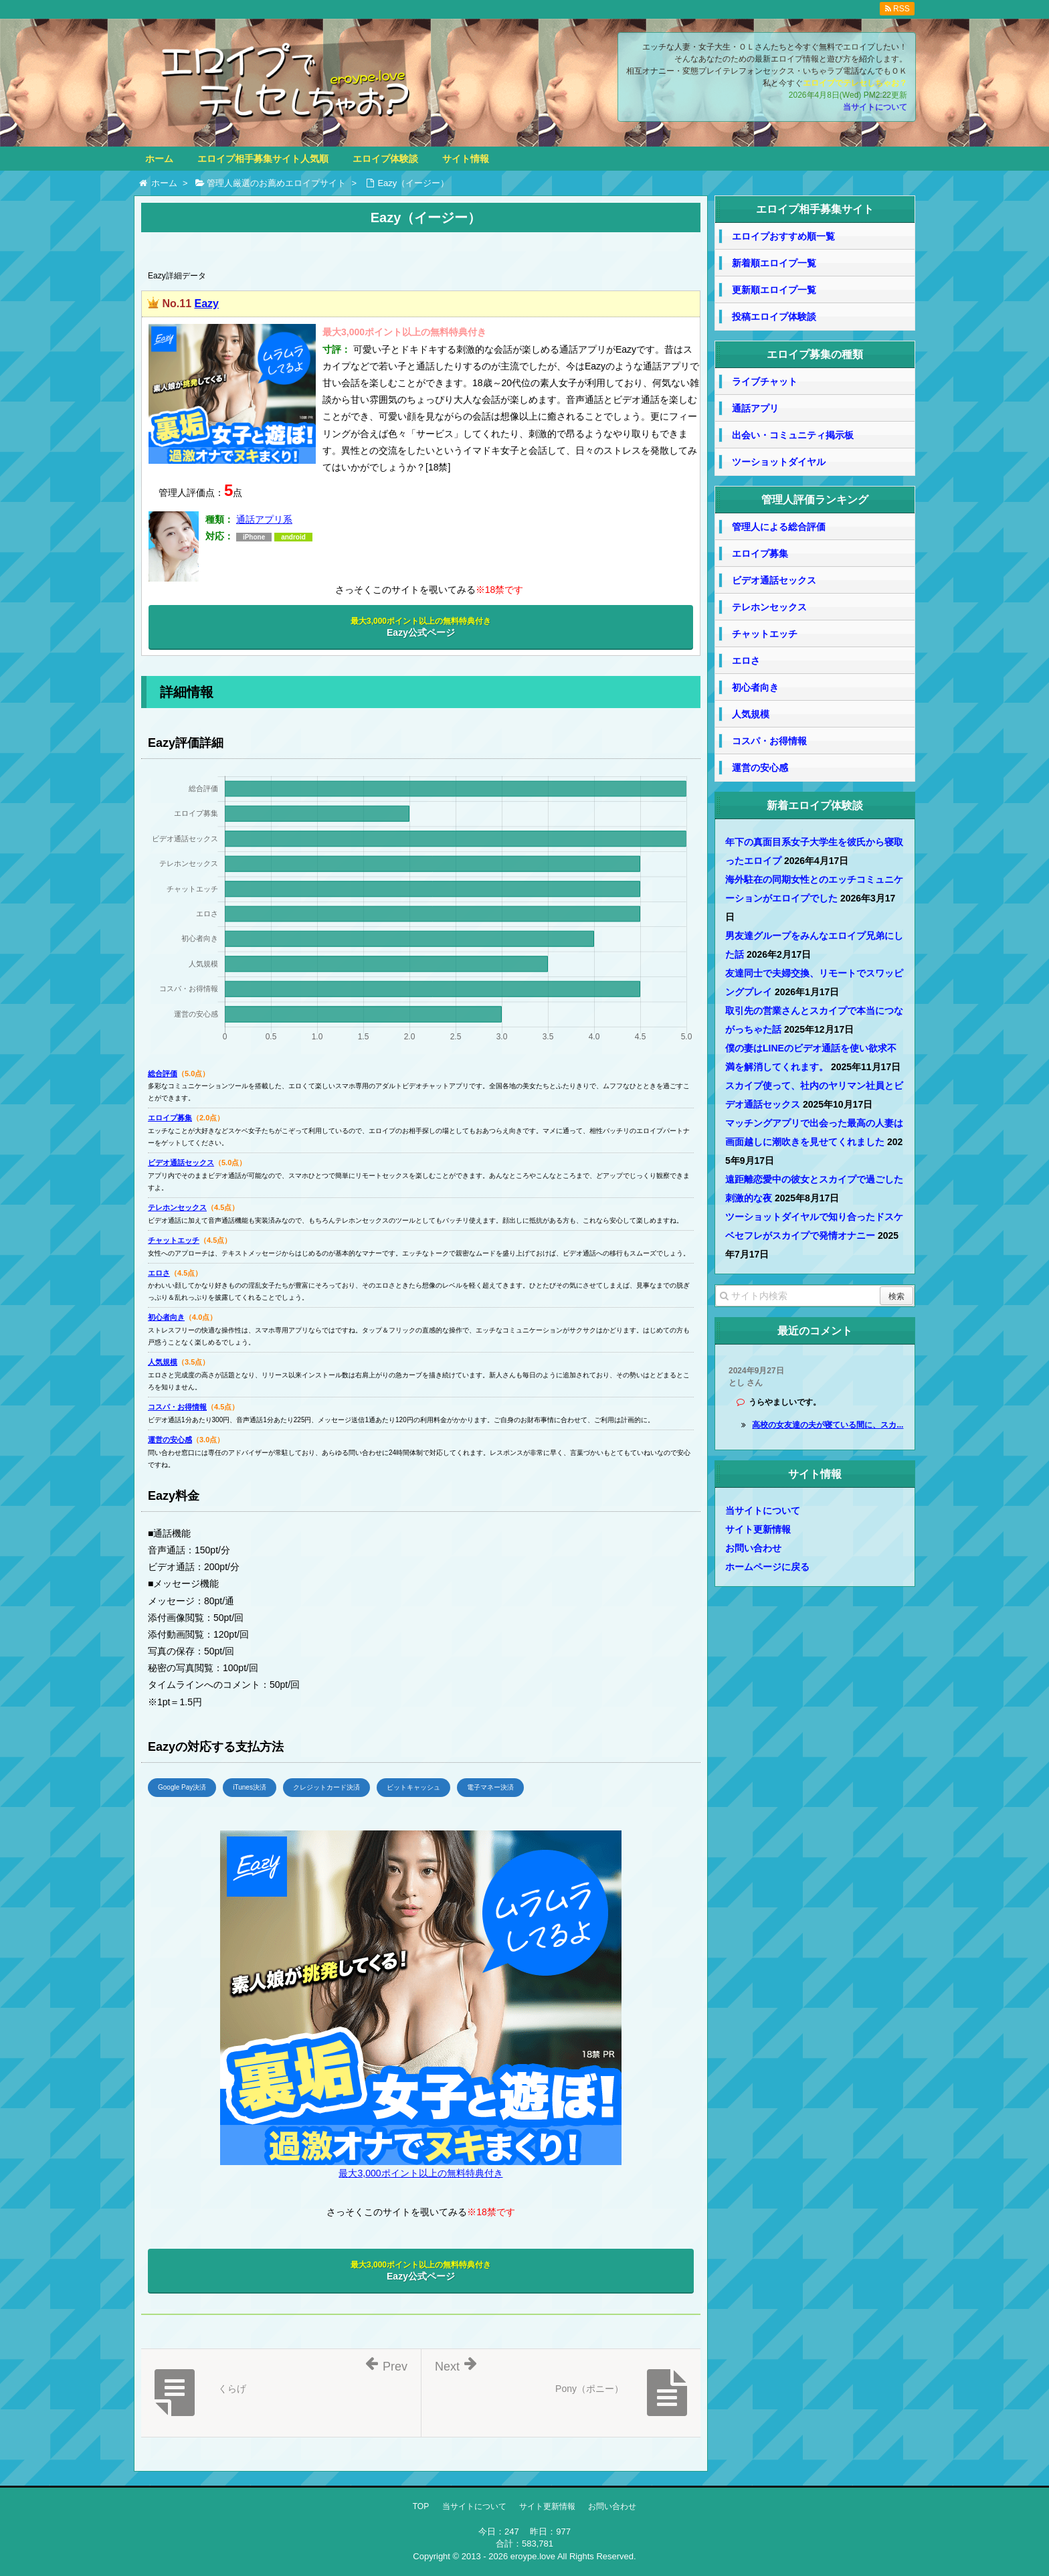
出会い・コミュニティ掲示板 (793, 435)
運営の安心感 (170, 1440)
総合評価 (162, 1073)
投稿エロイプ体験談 (774, 316)
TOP (421, 2506)
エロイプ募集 (170, 1118)
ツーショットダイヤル (779, 461)
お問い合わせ (753, 1548)
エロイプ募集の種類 (815, 354)
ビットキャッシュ (413, 1787)
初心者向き (166, 1317)
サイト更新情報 (758, 1529)
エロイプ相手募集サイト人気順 (262, 158)
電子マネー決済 (490, 1787)
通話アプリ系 (264, 519)
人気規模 (162, 1362)
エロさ (159, 1273)
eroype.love (532, 2556)
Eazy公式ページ (421, 627)
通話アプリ (755, 408)
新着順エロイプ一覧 (774, 263)
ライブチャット (764, 381)
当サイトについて (875, 107)
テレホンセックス (177, 1207)
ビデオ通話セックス (181, 1162)
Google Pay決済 (182, 1787)
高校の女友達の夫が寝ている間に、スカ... (827, 1425)
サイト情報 (465, 158)
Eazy (206, 303)
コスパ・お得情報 (177, 1407)
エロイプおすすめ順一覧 (783, 236)
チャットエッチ (173, 1240)
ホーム (159, 158)
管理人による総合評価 (779, 526)
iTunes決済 (249, 1787)
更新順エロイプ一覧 (774, 289)
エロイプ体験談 (385, 158)
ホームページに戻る (767, 1566)
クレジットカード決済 (326, 1787)
